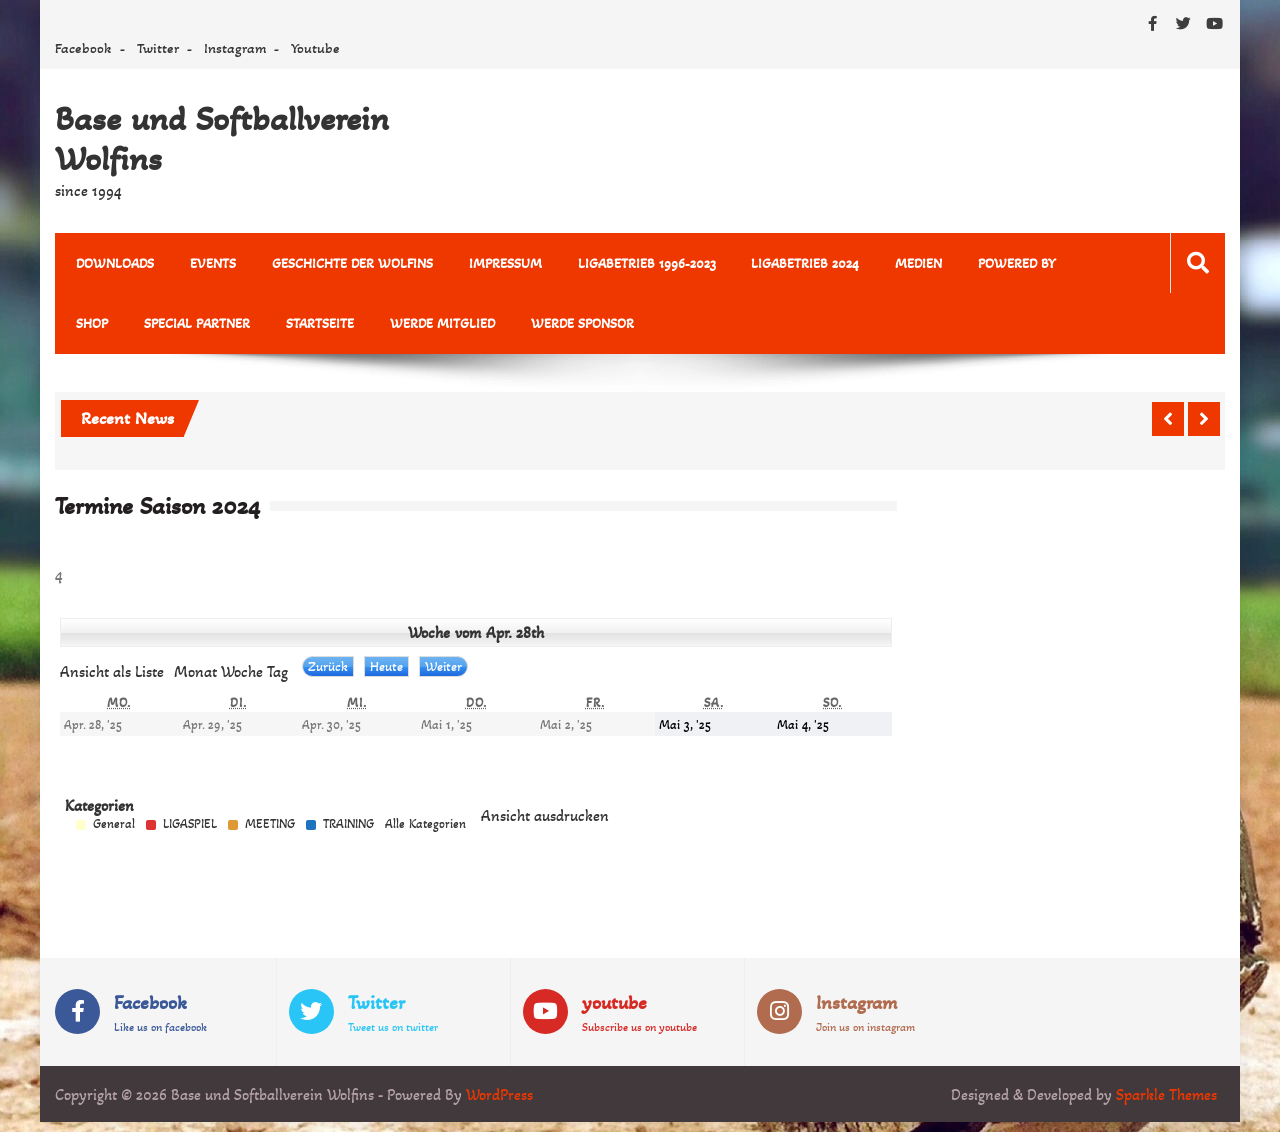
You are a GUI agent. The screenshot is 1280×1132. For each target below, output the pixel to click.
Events (210, 263)
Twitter (158, 48)
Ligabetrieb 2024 (795, 263)
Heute (386, 667)
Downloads (114, 263)
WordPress (499, 1094)
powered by (1003, 263)
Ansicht (545, 816)
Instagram (235, 48)
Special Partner (194, 324)
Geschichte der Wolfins (347, 263)
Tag (277, 672)
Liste (112, 672)
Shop (91, 324)
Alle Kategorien (425, 825)
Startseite (315, 324)
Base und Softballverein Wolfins (222, 139)
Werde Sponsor (573, 324)
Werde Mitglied (435, 324)
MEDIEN (906, 263)
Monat (195, 672)
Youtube (315, 48)
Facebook (83, 48)
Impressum (498, 263)
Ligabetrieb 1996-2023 (638, 263)
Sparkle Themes (1166, 1094)
